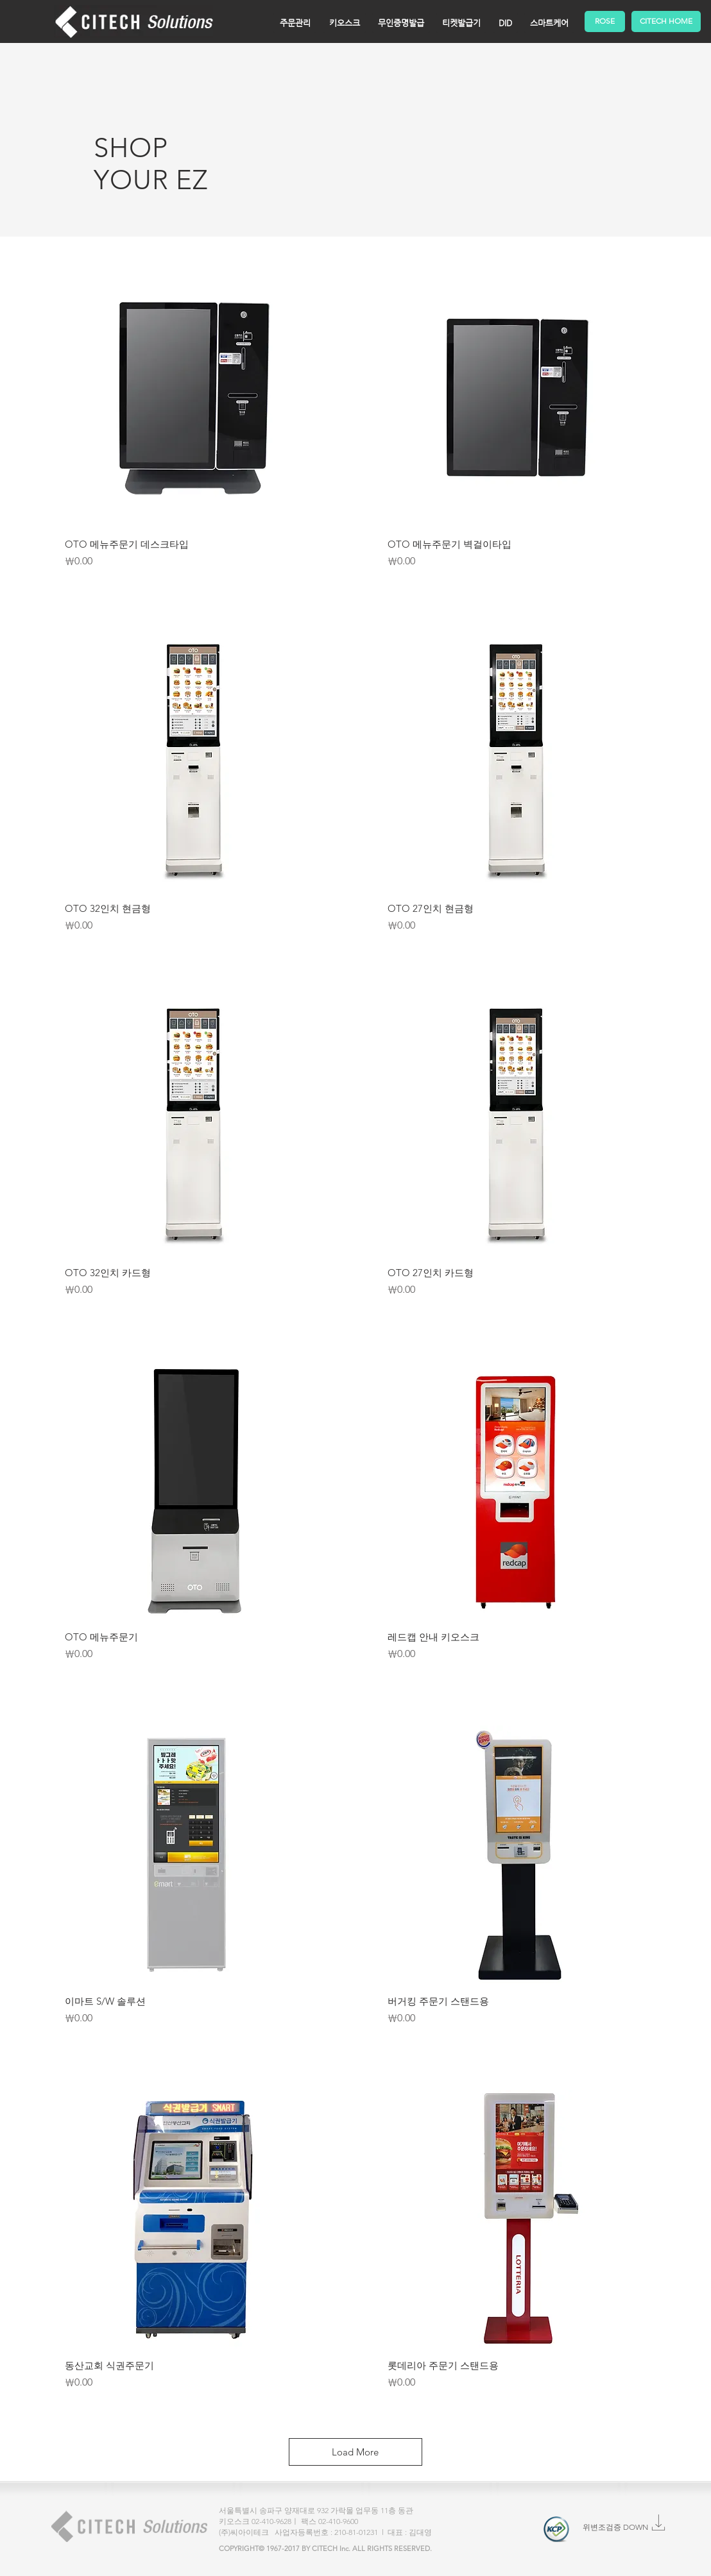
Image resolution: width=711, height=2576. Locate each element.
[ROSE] (605, 21)
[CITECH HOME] (666, 21)
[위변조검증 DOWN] (615, 2528)
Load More (355, 2452)
